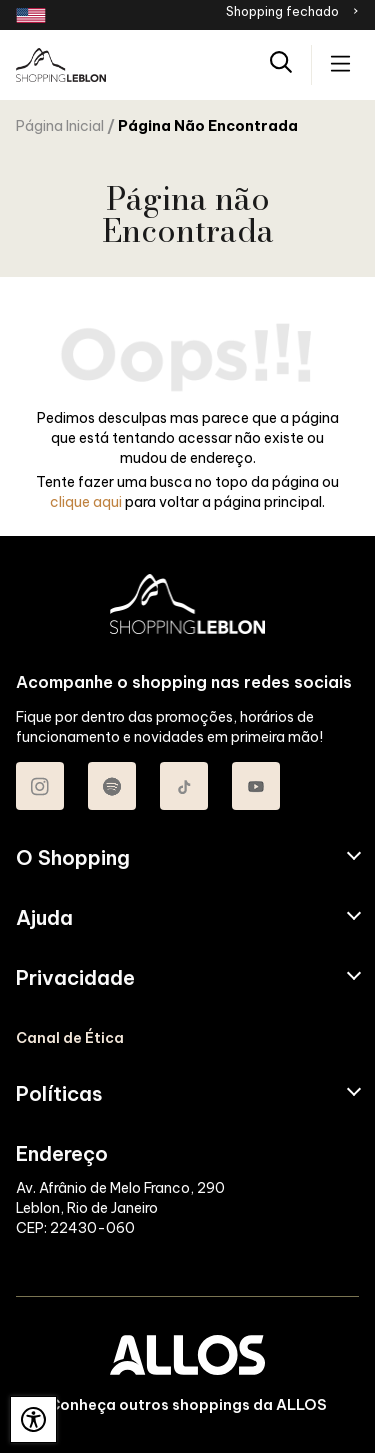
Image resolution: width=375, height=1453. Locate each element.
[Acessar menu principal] (340, 65)
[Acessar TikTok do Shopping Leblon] (184, 786)
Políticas (59, 1094)
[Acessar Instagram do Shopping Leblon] (40, 786)
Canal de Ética (70, 1038)
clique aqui (86, 502)
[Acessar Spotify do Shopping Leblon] (112, 786)
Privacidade (75, 978)
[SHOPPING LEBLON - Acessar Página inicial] (61, 65)
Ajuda (44, 918)
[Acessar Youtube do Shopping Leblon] (256, 786)
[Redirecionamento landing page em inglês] (31, 15)
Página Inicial (60, 126)
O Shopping (73, 858)
